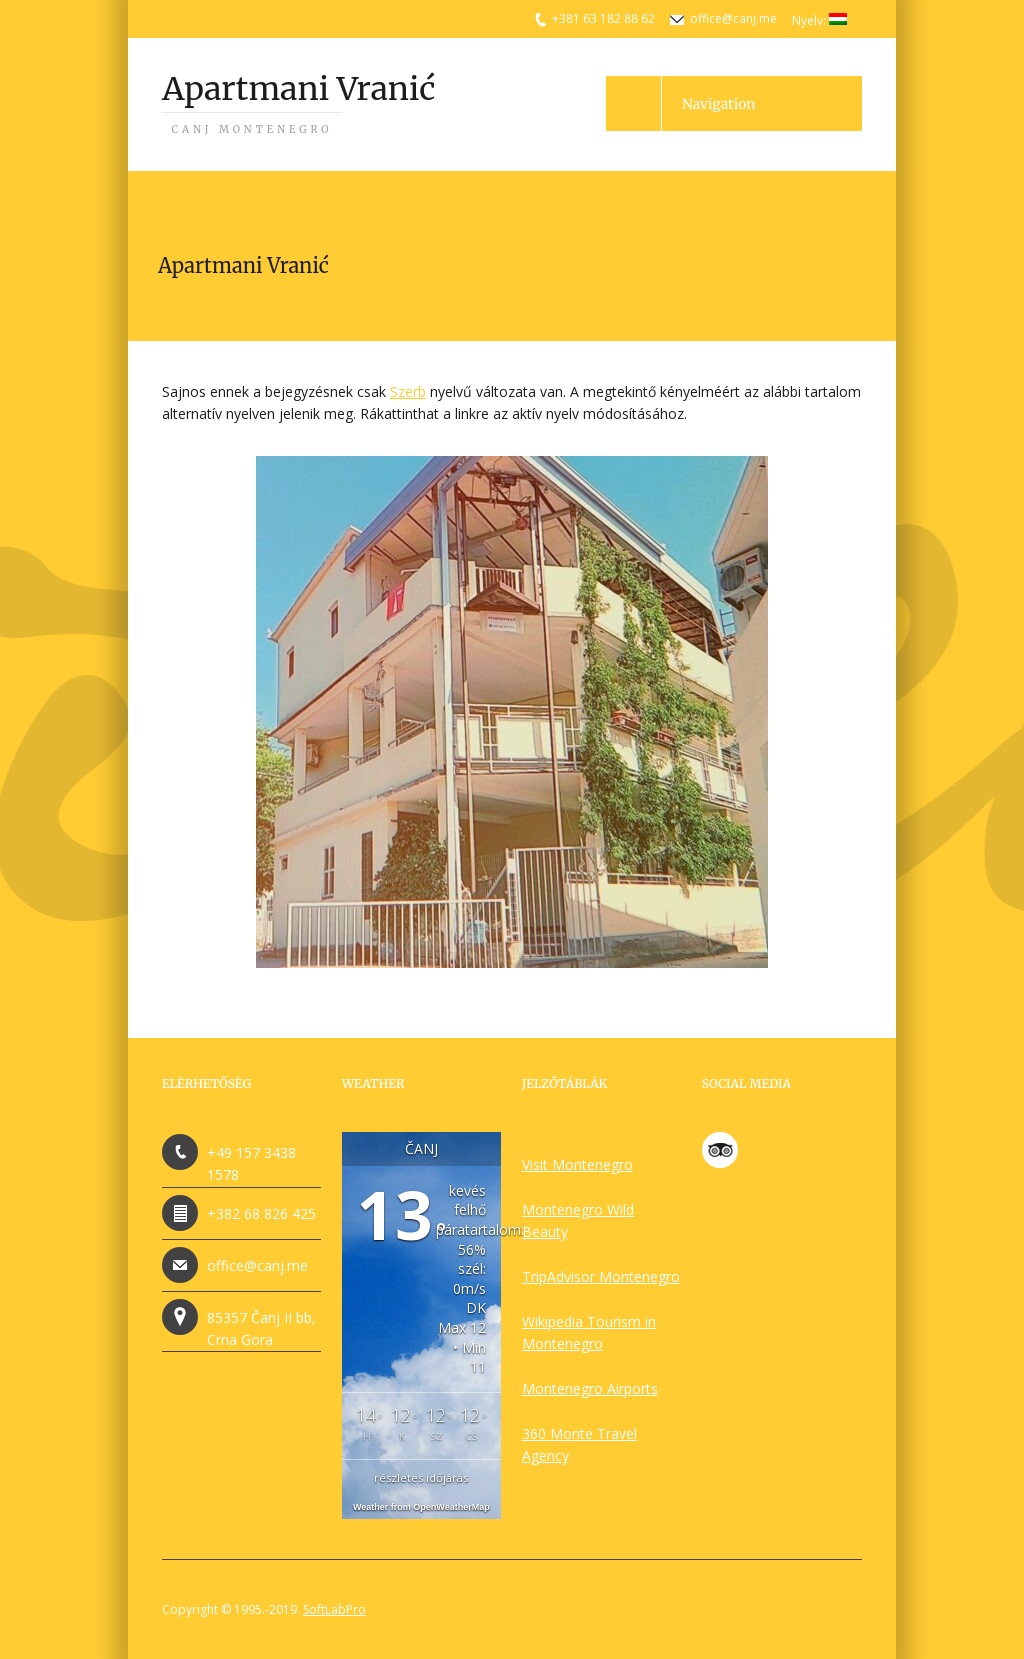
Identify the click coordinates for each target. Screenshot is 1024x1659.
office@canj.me (733, 18)
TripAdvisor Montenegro (601, 1276)
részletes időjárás (421, 1477)
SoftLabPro (334, 1609)
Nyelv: (819, 20)
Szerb (408, 391)
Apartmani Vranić (298, 102)
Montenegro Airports (590, 1388)
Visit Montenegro (577, 1164)
